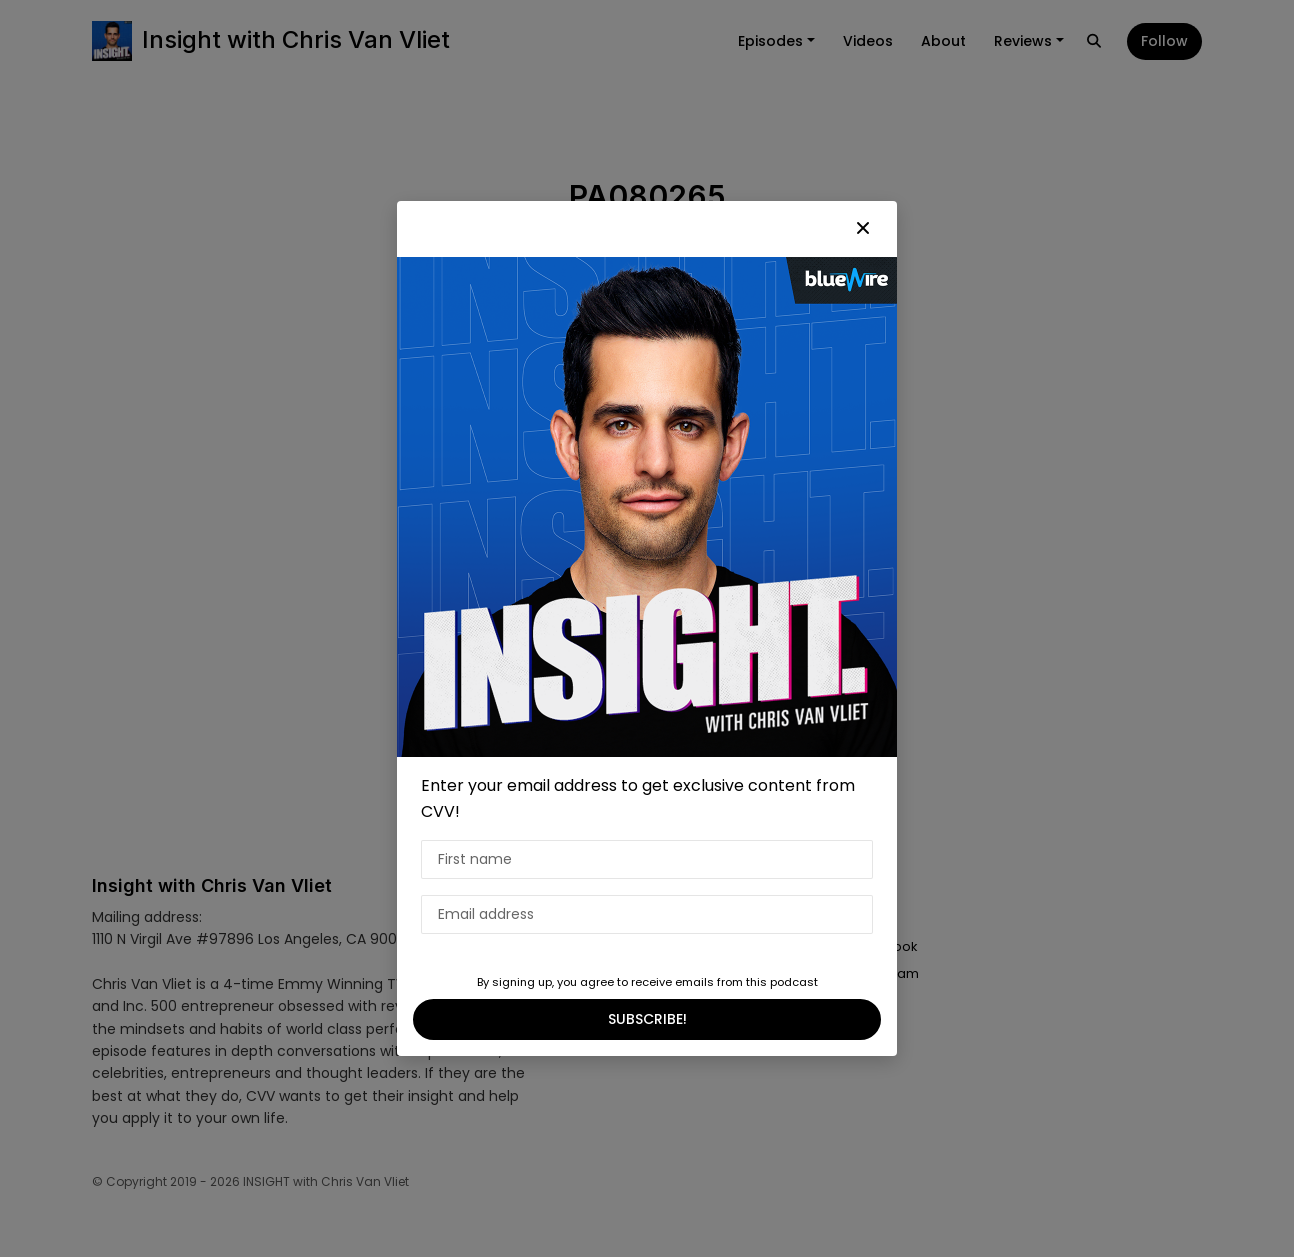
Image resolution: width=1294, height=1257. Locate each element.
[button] (863, 229)
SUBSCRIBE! (647, 1019)
